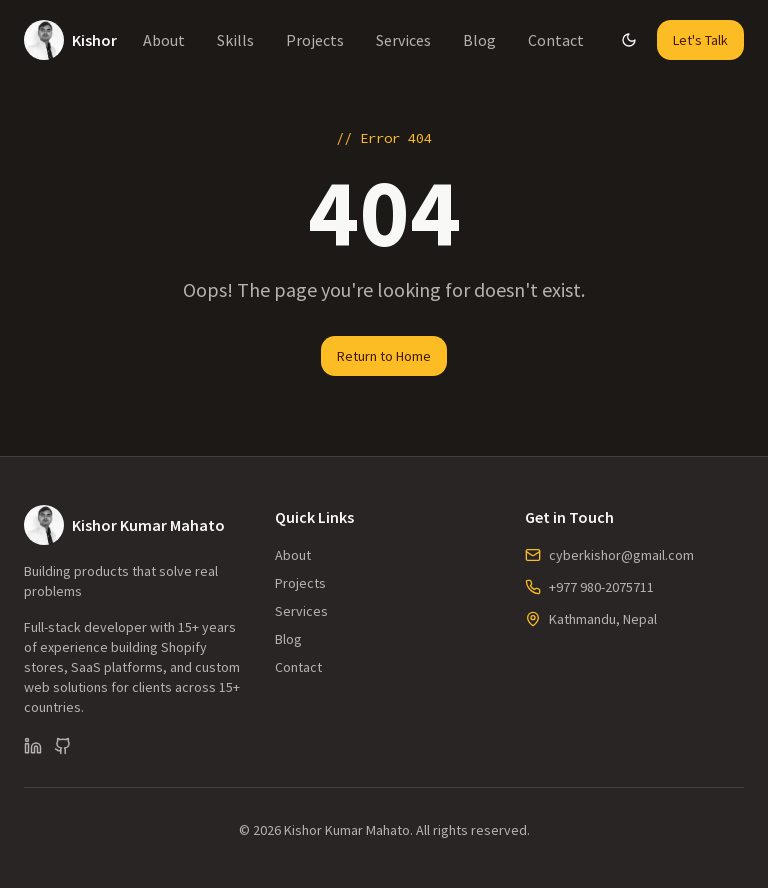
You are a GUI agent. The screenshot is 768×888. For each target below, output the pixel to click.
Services (403, 40)
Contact (556, 40)
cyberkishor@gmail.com (621, 555)
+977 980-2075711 (601, 587)
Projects (315, 40)
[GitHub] (63, 746)
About (164, 40)
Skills (235, 40)
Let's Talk (700, 40)
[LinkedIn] (33, 746)
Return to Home (384, 356)
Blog (479, 40)
